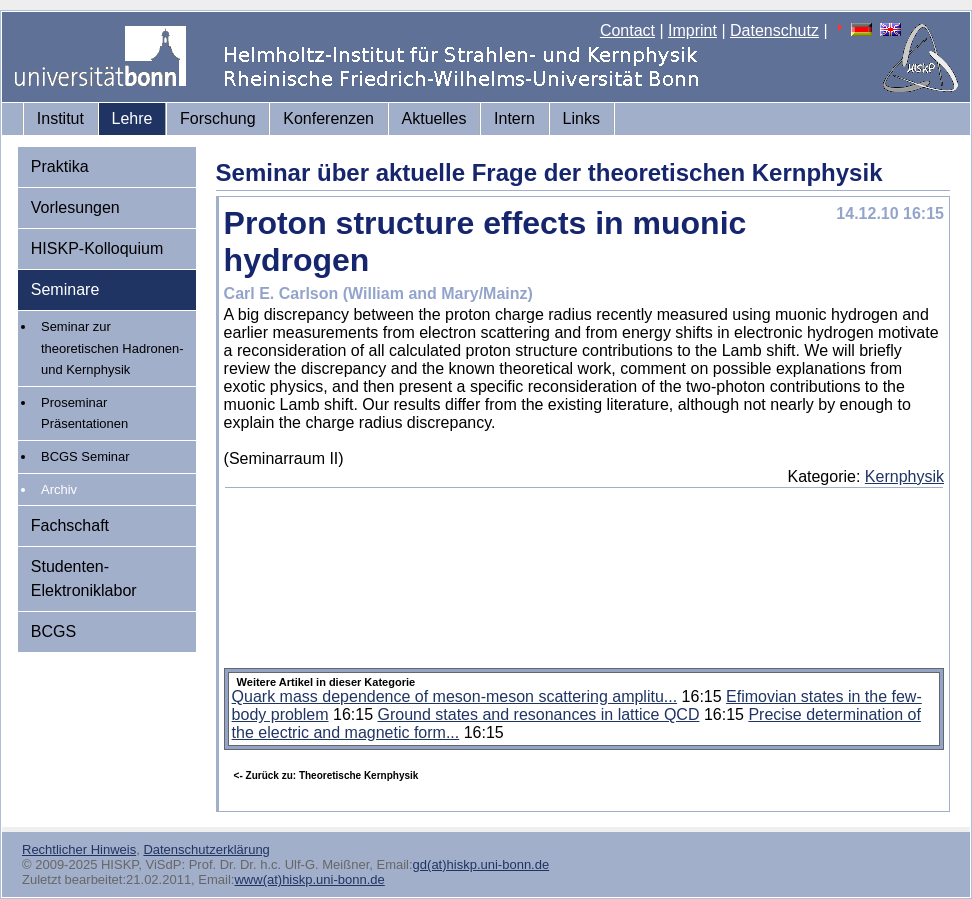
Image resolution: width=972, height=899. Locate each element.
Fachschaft (70, 525)
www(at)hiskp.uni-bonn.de (309, 879)
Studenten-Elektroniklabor (84, 578)
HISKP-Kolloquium (97, 248)
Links (581, 118)
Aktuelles (434, 118)
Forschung (218, 118)
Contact (627, 30)
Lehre (132, 118)
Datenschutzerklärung (206, 849)
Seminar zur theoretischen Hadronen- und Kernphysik (112, 348)
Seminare (65, 289)
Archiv (59, 489)
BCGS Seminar (85, 456)
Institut (60, 118)
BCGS (53, 631)
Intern (514, 118)
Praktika (60, 166)
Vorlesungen (75, 207)
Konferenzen (328, 118)
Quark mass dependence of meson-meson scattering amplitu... (455, 696)
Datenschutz (774, 30)
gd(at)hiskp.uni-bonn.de (481, 864)
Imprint (692, 30)
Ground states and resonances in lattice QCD (538, 714)
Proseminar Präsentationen (84, 413)
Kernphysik (904, 476)
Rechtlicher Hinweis (79, 849)
